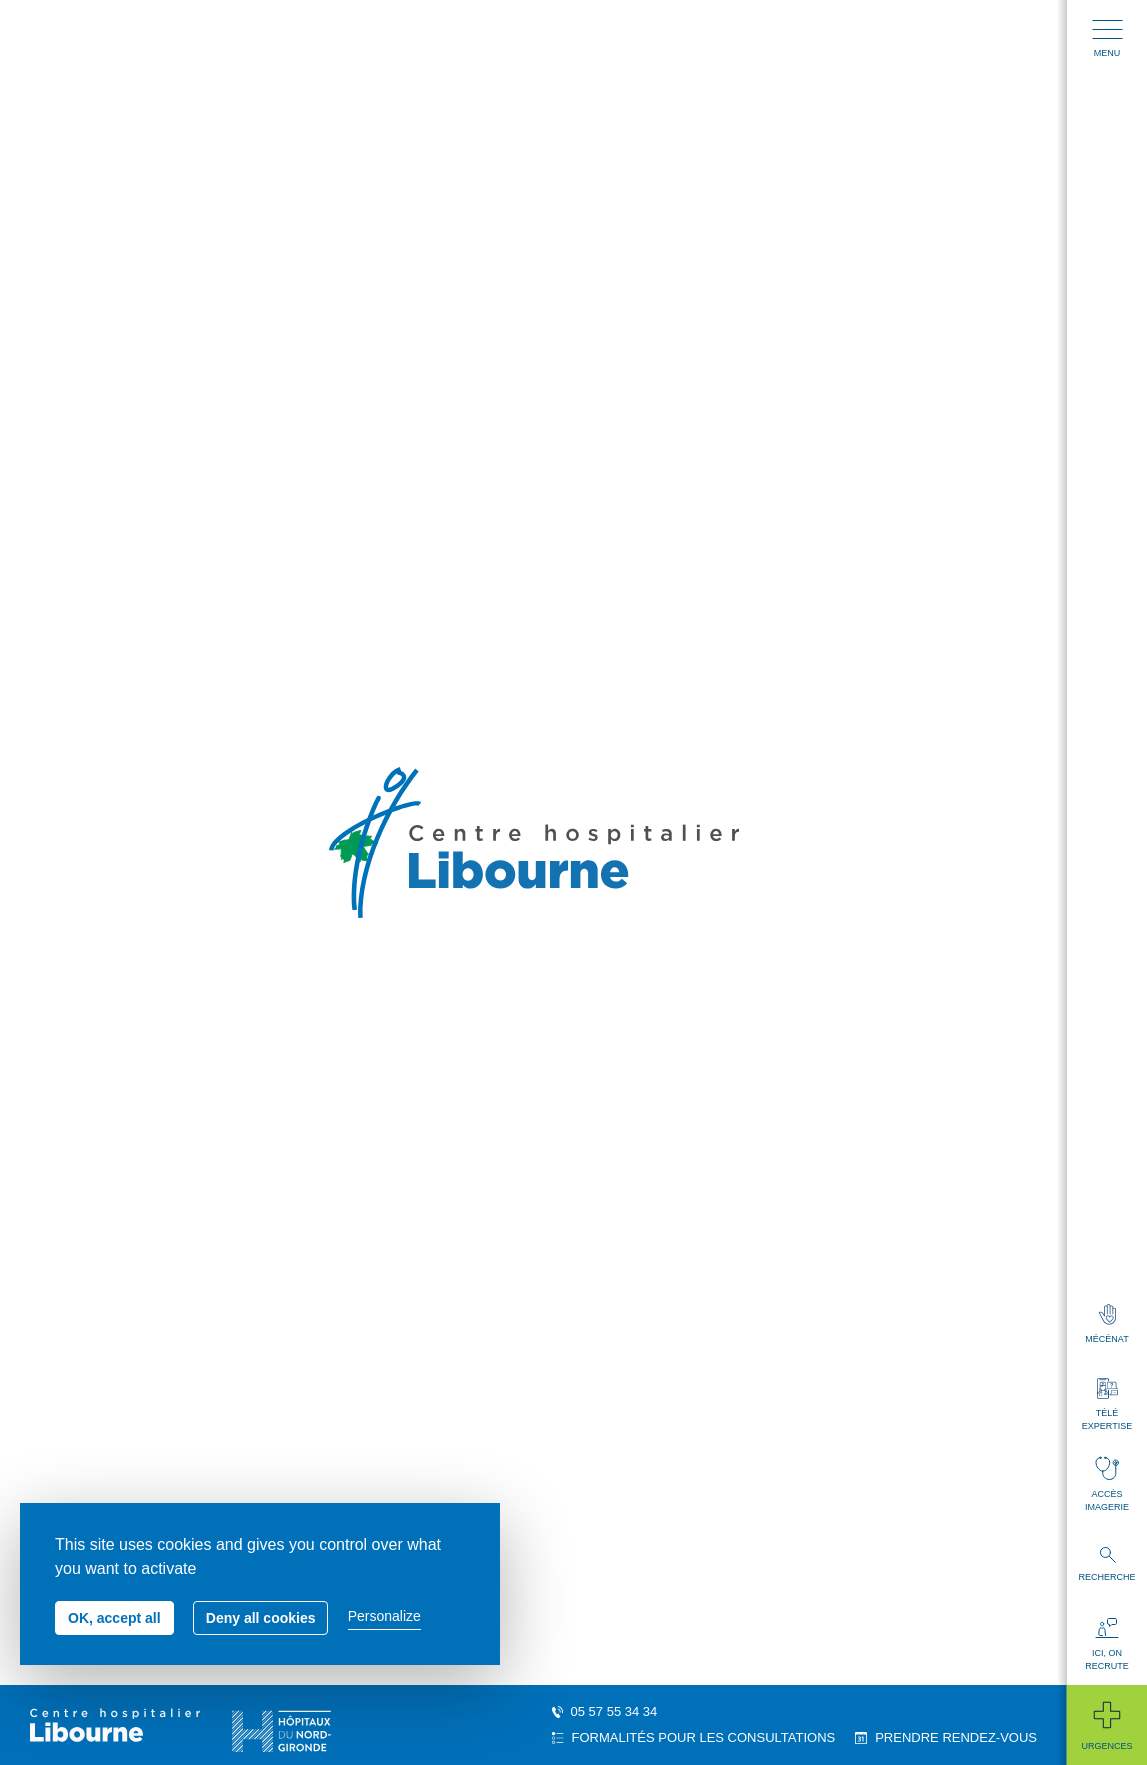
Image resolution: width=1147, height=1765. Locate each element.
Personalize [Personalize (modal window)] (384, 1616)
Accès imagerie (1107, 1484)
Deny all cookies (261, 1618)
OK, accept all (114, 1618)
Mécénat (1106, 1324)
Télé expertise (1107, 1404)
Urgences (1106, 1724)
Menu (1107, 39)
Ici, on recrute (1107, 1644)
